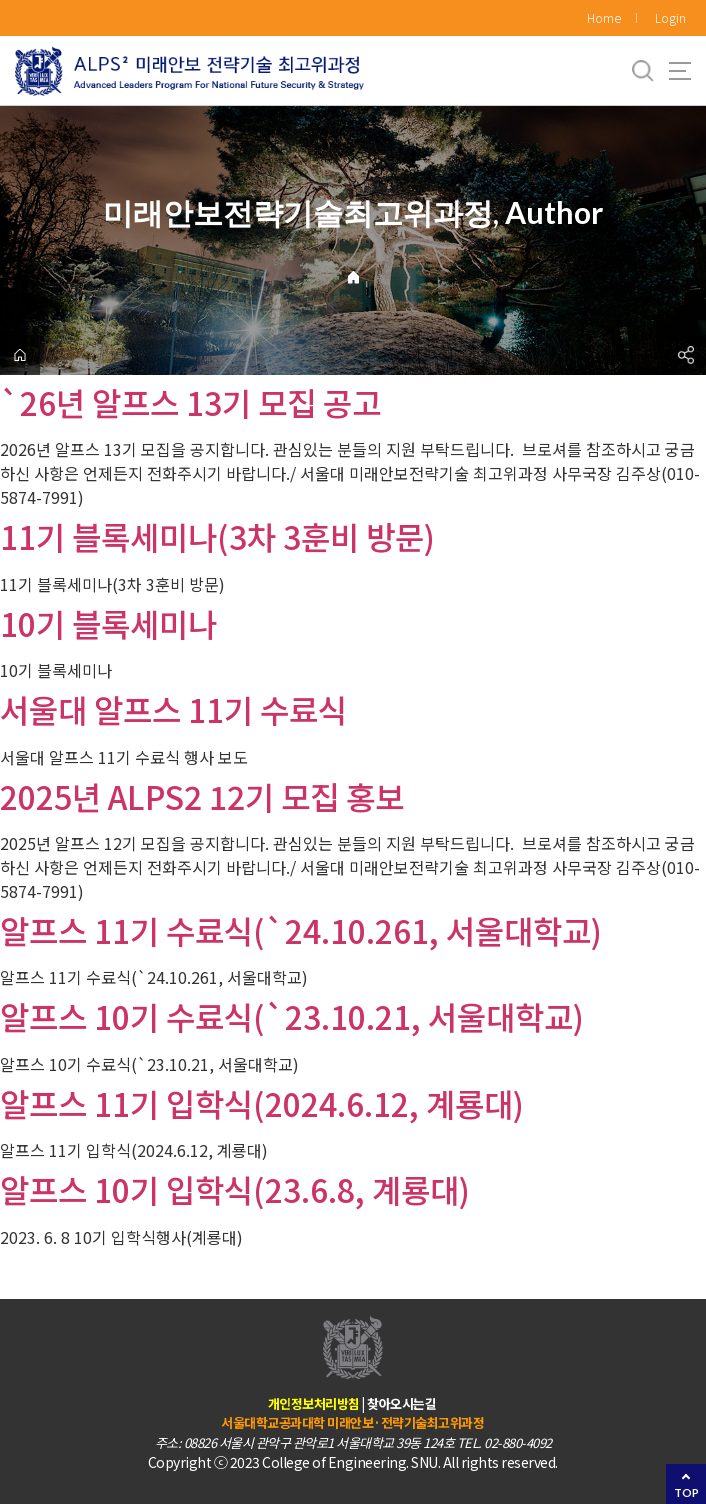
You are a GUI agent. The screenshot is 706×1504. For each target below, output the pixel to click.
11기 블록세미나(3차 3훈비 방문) (217, 536)
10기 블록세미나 (108, 623)
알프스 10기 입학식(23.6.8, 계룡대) (235, 1189)
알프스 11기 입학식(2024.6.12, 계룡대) (262, 1103)
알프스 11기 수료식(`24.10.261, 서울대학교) (301, 930)
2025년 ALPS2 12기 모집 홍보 (202, 796)
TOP (686, 1492)
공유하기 (686, 355)
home (20, 355)
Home (604, 17)
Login (670, 17)
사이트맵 (680, 71)
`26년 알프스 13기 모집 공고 (190, 402)
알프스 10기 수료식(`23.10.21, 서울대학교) (292, 1016)
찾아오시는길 (401, 1403)
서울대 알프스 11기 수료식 (173, 709)
